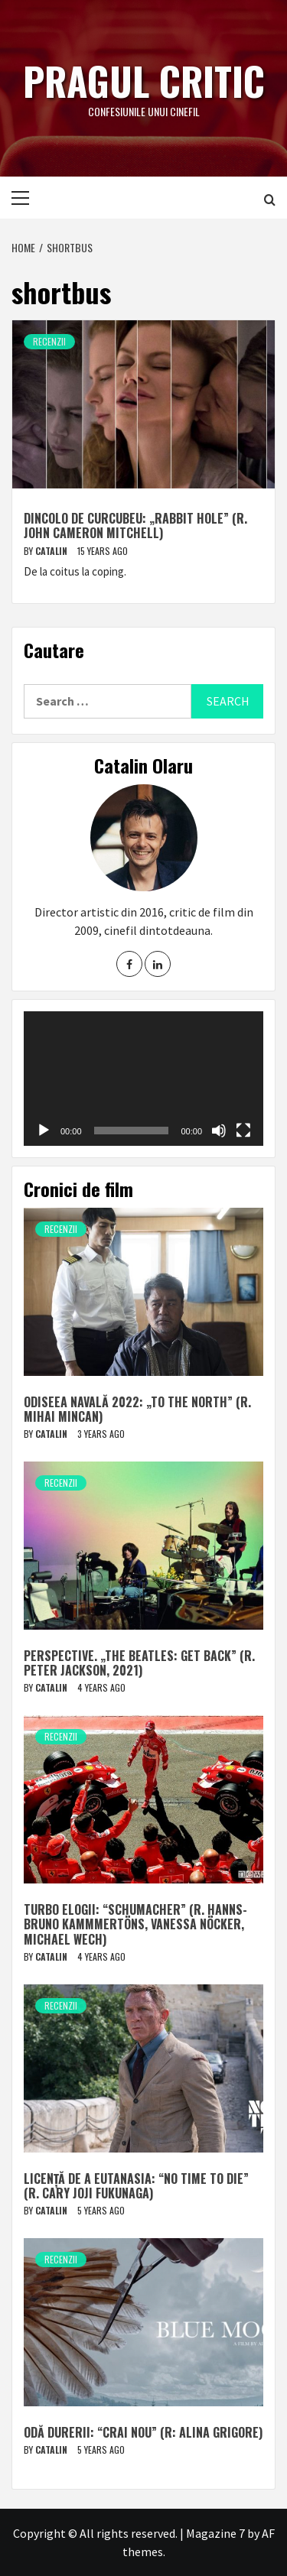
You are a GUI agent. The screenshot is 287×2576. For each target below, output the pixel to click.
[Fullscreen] (243, 1130)
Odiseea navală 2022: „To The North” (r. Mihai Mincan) (137, 1409)
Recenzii (49, 341)
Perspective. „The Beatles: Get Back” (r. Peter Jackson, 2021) (139, 1662)
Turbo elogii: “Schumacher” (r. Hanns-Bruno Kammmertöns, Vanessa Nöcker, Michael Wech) (135, 1924)
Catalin (52, 550)
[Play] (43, 1130)
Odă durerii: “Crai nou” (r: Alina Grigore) (143, 2432)
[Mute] (219, 1130)
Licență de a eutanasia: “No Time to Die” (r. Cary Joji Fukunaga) (136, 2185)
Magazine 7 (215, 2533)
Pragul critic (144, 80)
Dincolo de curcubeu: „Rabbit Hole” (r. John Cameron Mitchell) (135, 525)
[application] (143, 1078)
